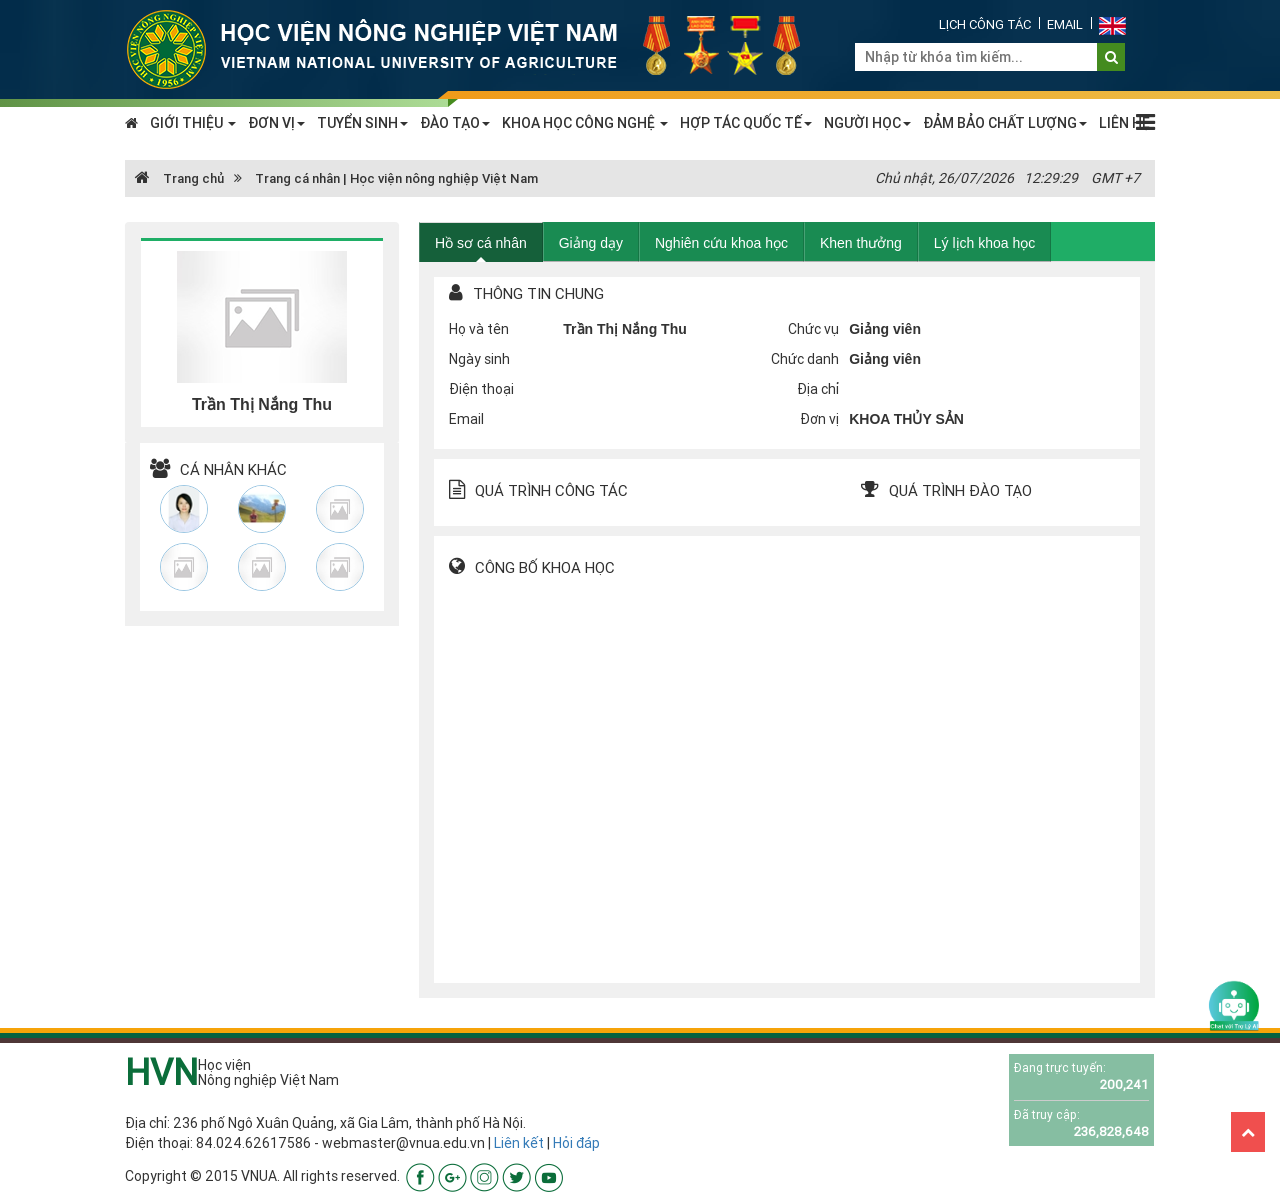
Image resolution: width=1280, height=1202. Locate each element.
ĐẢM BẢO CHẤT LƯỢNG (1005, 123)
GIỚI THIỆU (193, 123)
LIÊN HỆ (1124, 123)
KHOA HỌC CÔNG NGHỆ (585, 123)
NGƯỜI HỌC (867, 123)
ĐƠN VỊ (276, 123)
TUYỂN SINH (362, 123)
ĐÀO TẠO (455, 123)
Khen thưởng (861, 243)
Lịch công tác (985, 24)
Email (1065, 24)
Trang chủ (179, 178)
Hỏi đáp (576, 1143)
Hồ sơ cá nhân (481, 243)
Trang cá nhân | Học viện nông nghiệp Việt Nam (396, 178)
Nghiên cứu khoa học (721, 243)
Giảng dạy (591, 243)
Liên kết (519, 1143)
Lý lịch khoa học (985, 243)
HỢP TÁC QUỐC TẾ (746, 123)
